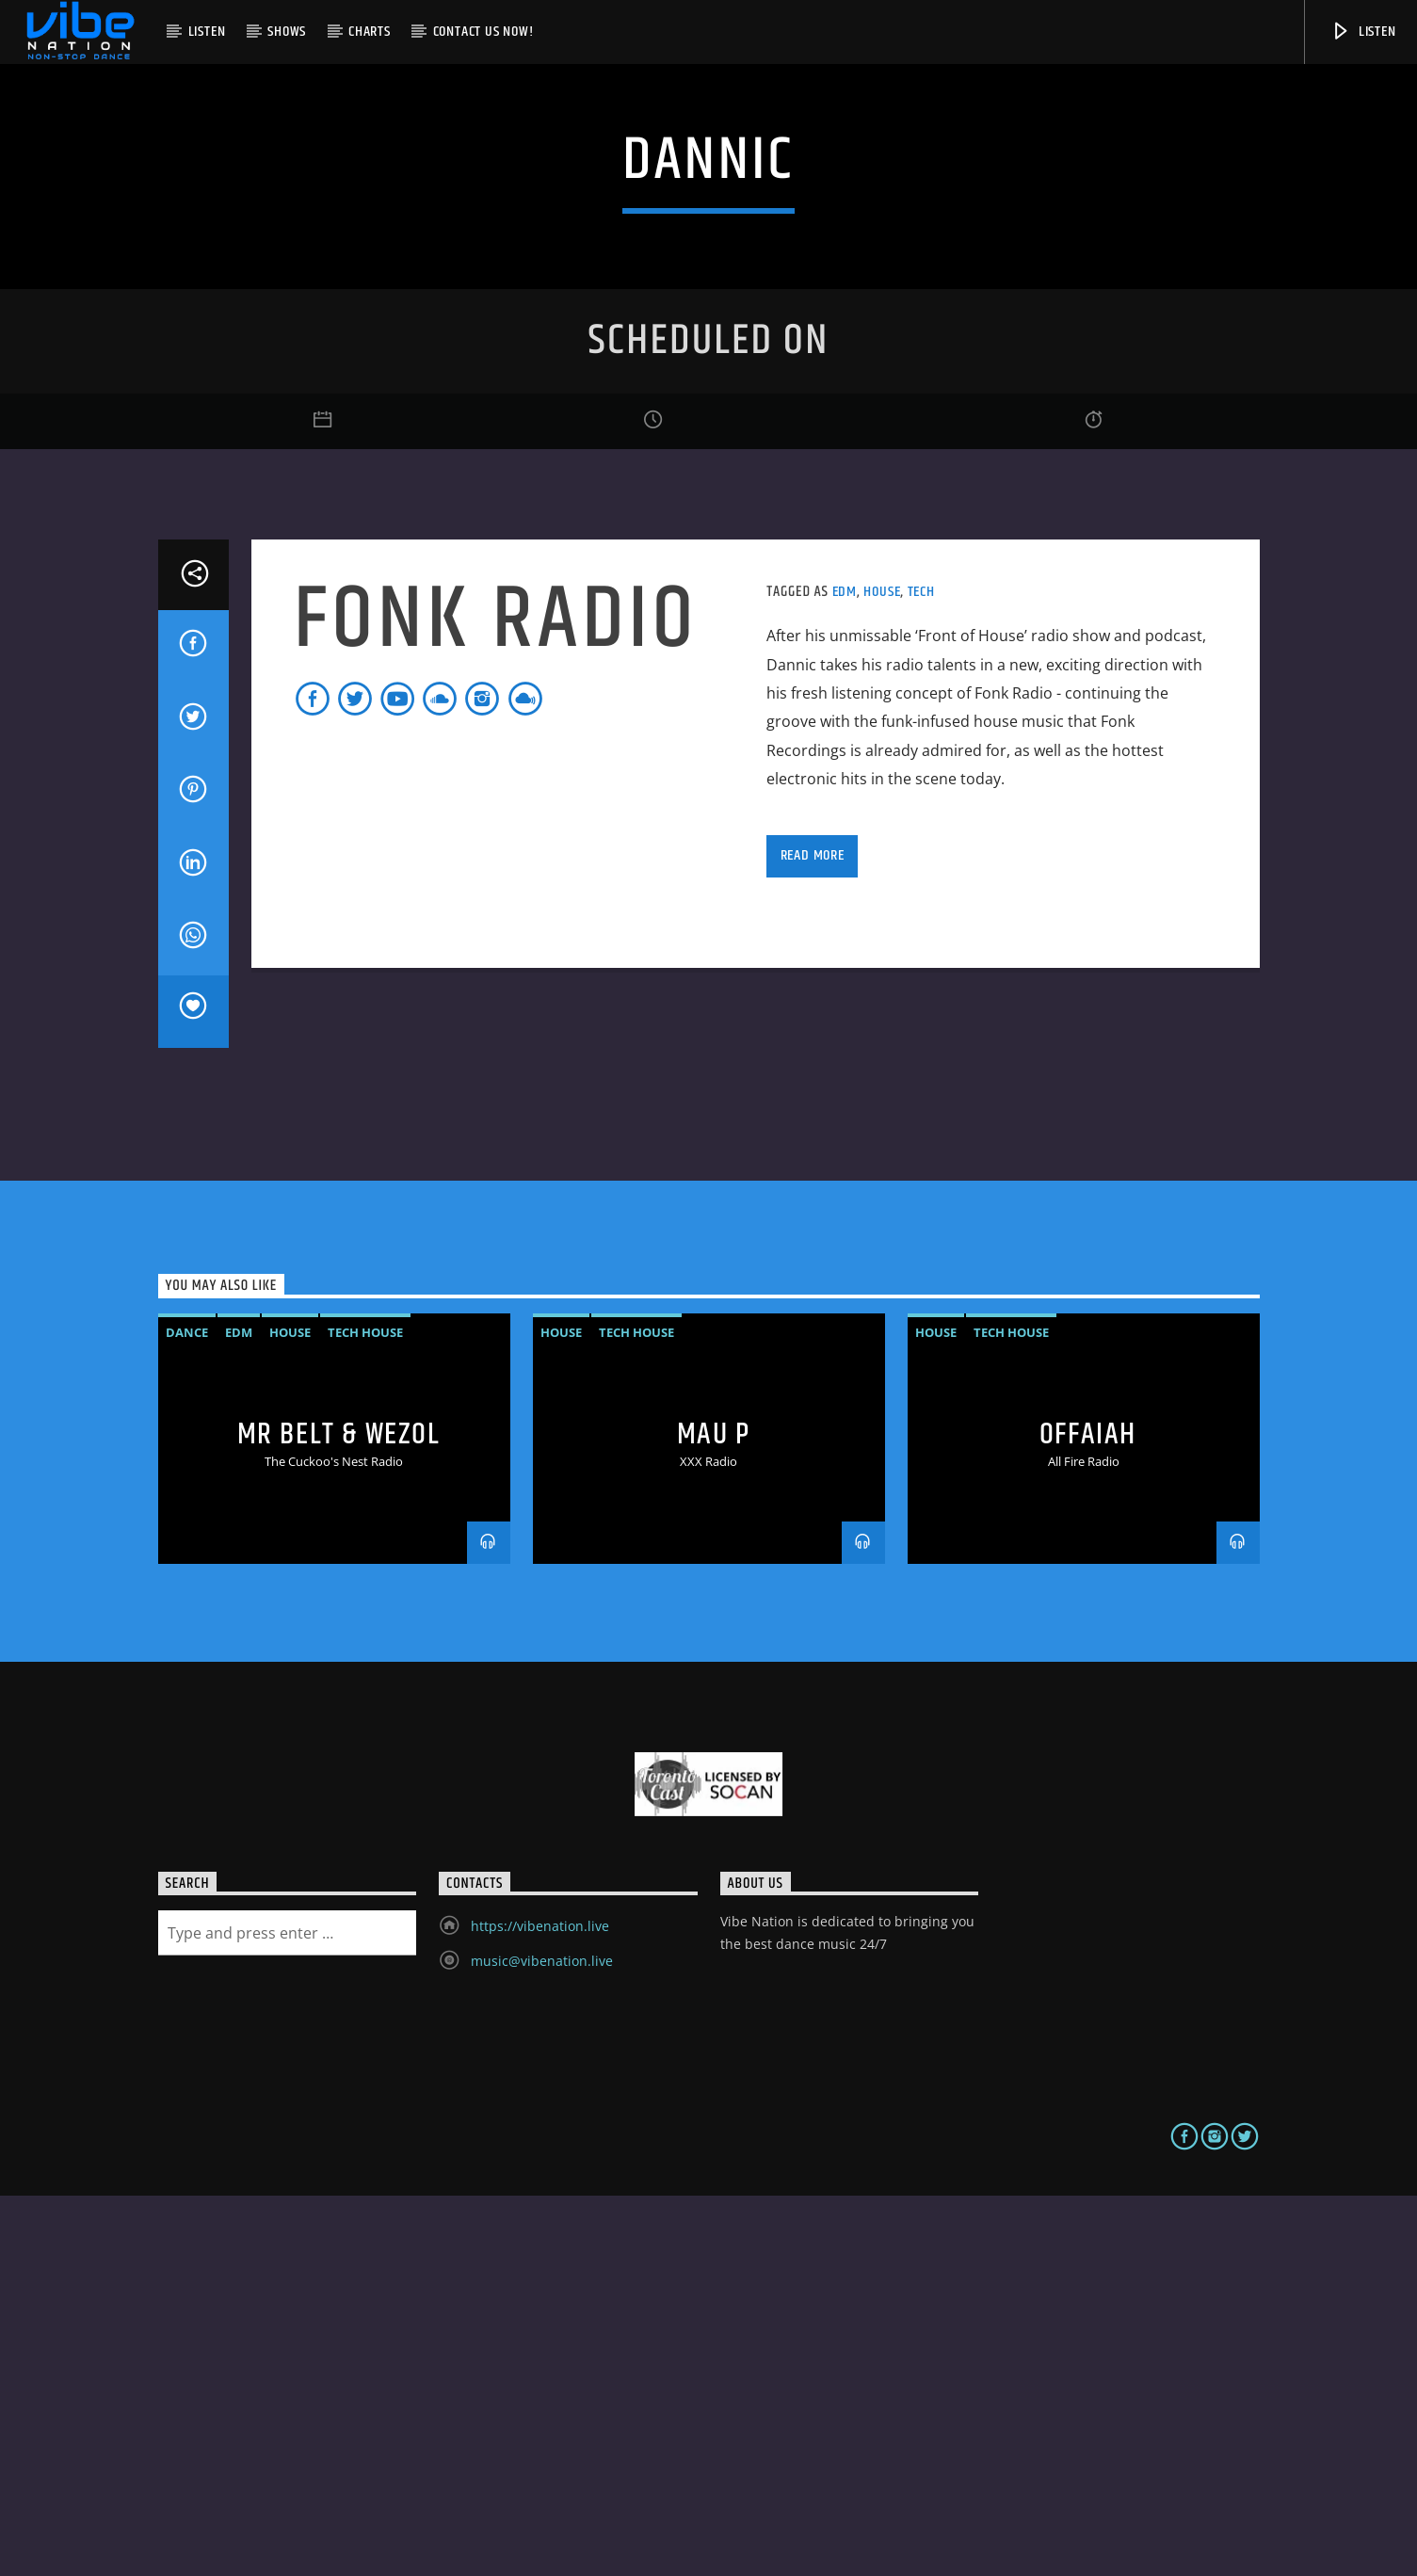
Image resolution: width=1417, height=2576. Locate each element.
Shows (286, 31)
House (881, 972)
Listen (207, 31)
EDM (844, 972)
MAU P (713, 1815)
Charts (369, 31)
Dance (187, 1712)
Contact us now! (483, 31)
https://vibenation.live (540, 2306)
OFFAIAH (1087, 1815)
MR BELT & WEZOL (339, 1815)
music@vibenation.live (542, 2341)
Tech (921, 972)
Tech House (365, 1712)
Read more (813, 1236)
